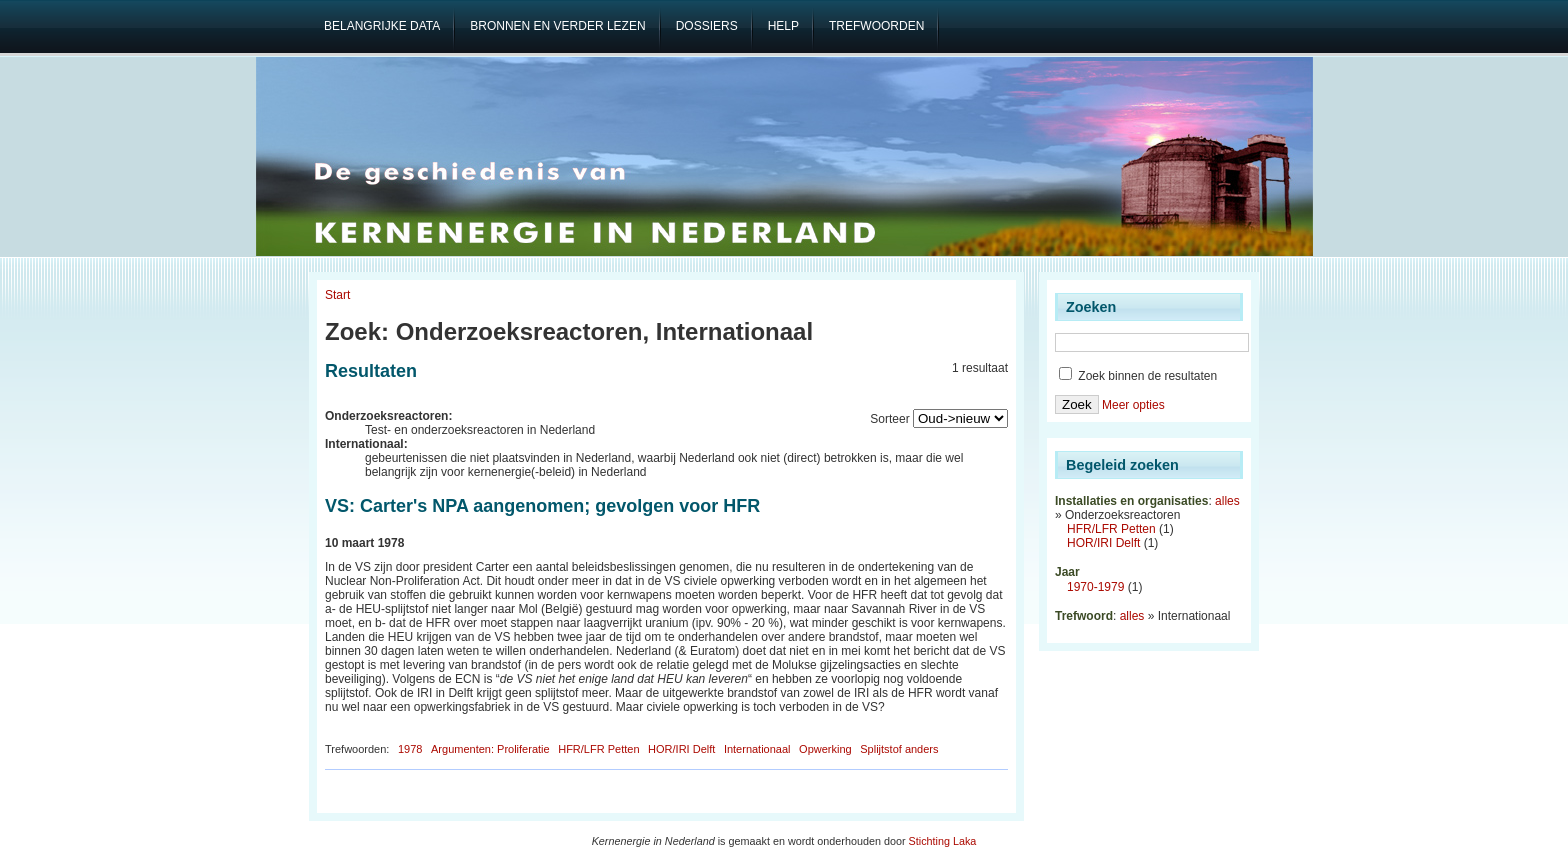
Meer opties (1133, 405)
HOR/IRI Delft (681, 749)
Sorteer (889, 419)
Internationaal (757, 749)
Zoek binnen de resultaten (1138, 376)
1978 (410, 749)
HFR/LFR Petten (598, 749)
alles (1227, 501)
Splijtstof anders (899, 749)
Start (337, 295)
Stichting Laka (943, 841)
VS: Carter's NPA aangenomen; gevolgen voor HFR (542, 506)
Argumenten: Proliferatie (490, 749)
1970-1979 (1095, 587)
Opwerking (825, 749)
